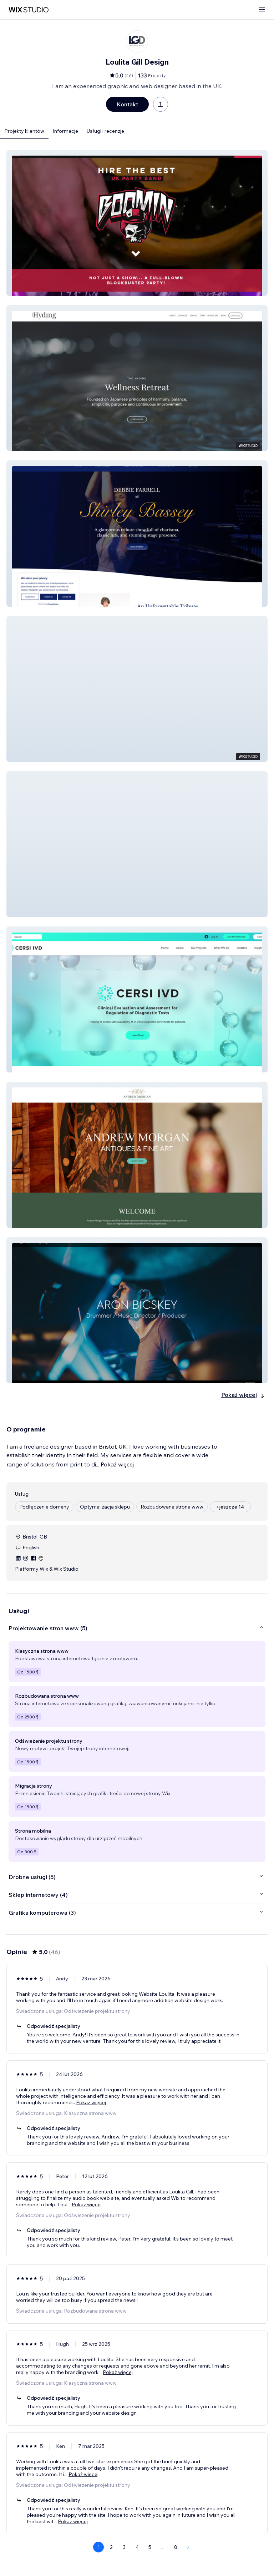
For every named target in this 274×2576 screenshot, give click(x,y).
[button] (137, 223)
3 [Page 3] (124, 2547)
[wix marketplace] (29, 10)
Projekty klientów (24, 131)
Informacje (65, 131)
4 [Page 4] (137, 2547)
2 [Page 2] (111, 2547)
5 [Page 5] (149, 2547)
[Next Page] (188, 2547)
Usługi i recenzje (105, 131)
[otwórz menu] (262, 10)
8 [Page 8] (175, 2547)
